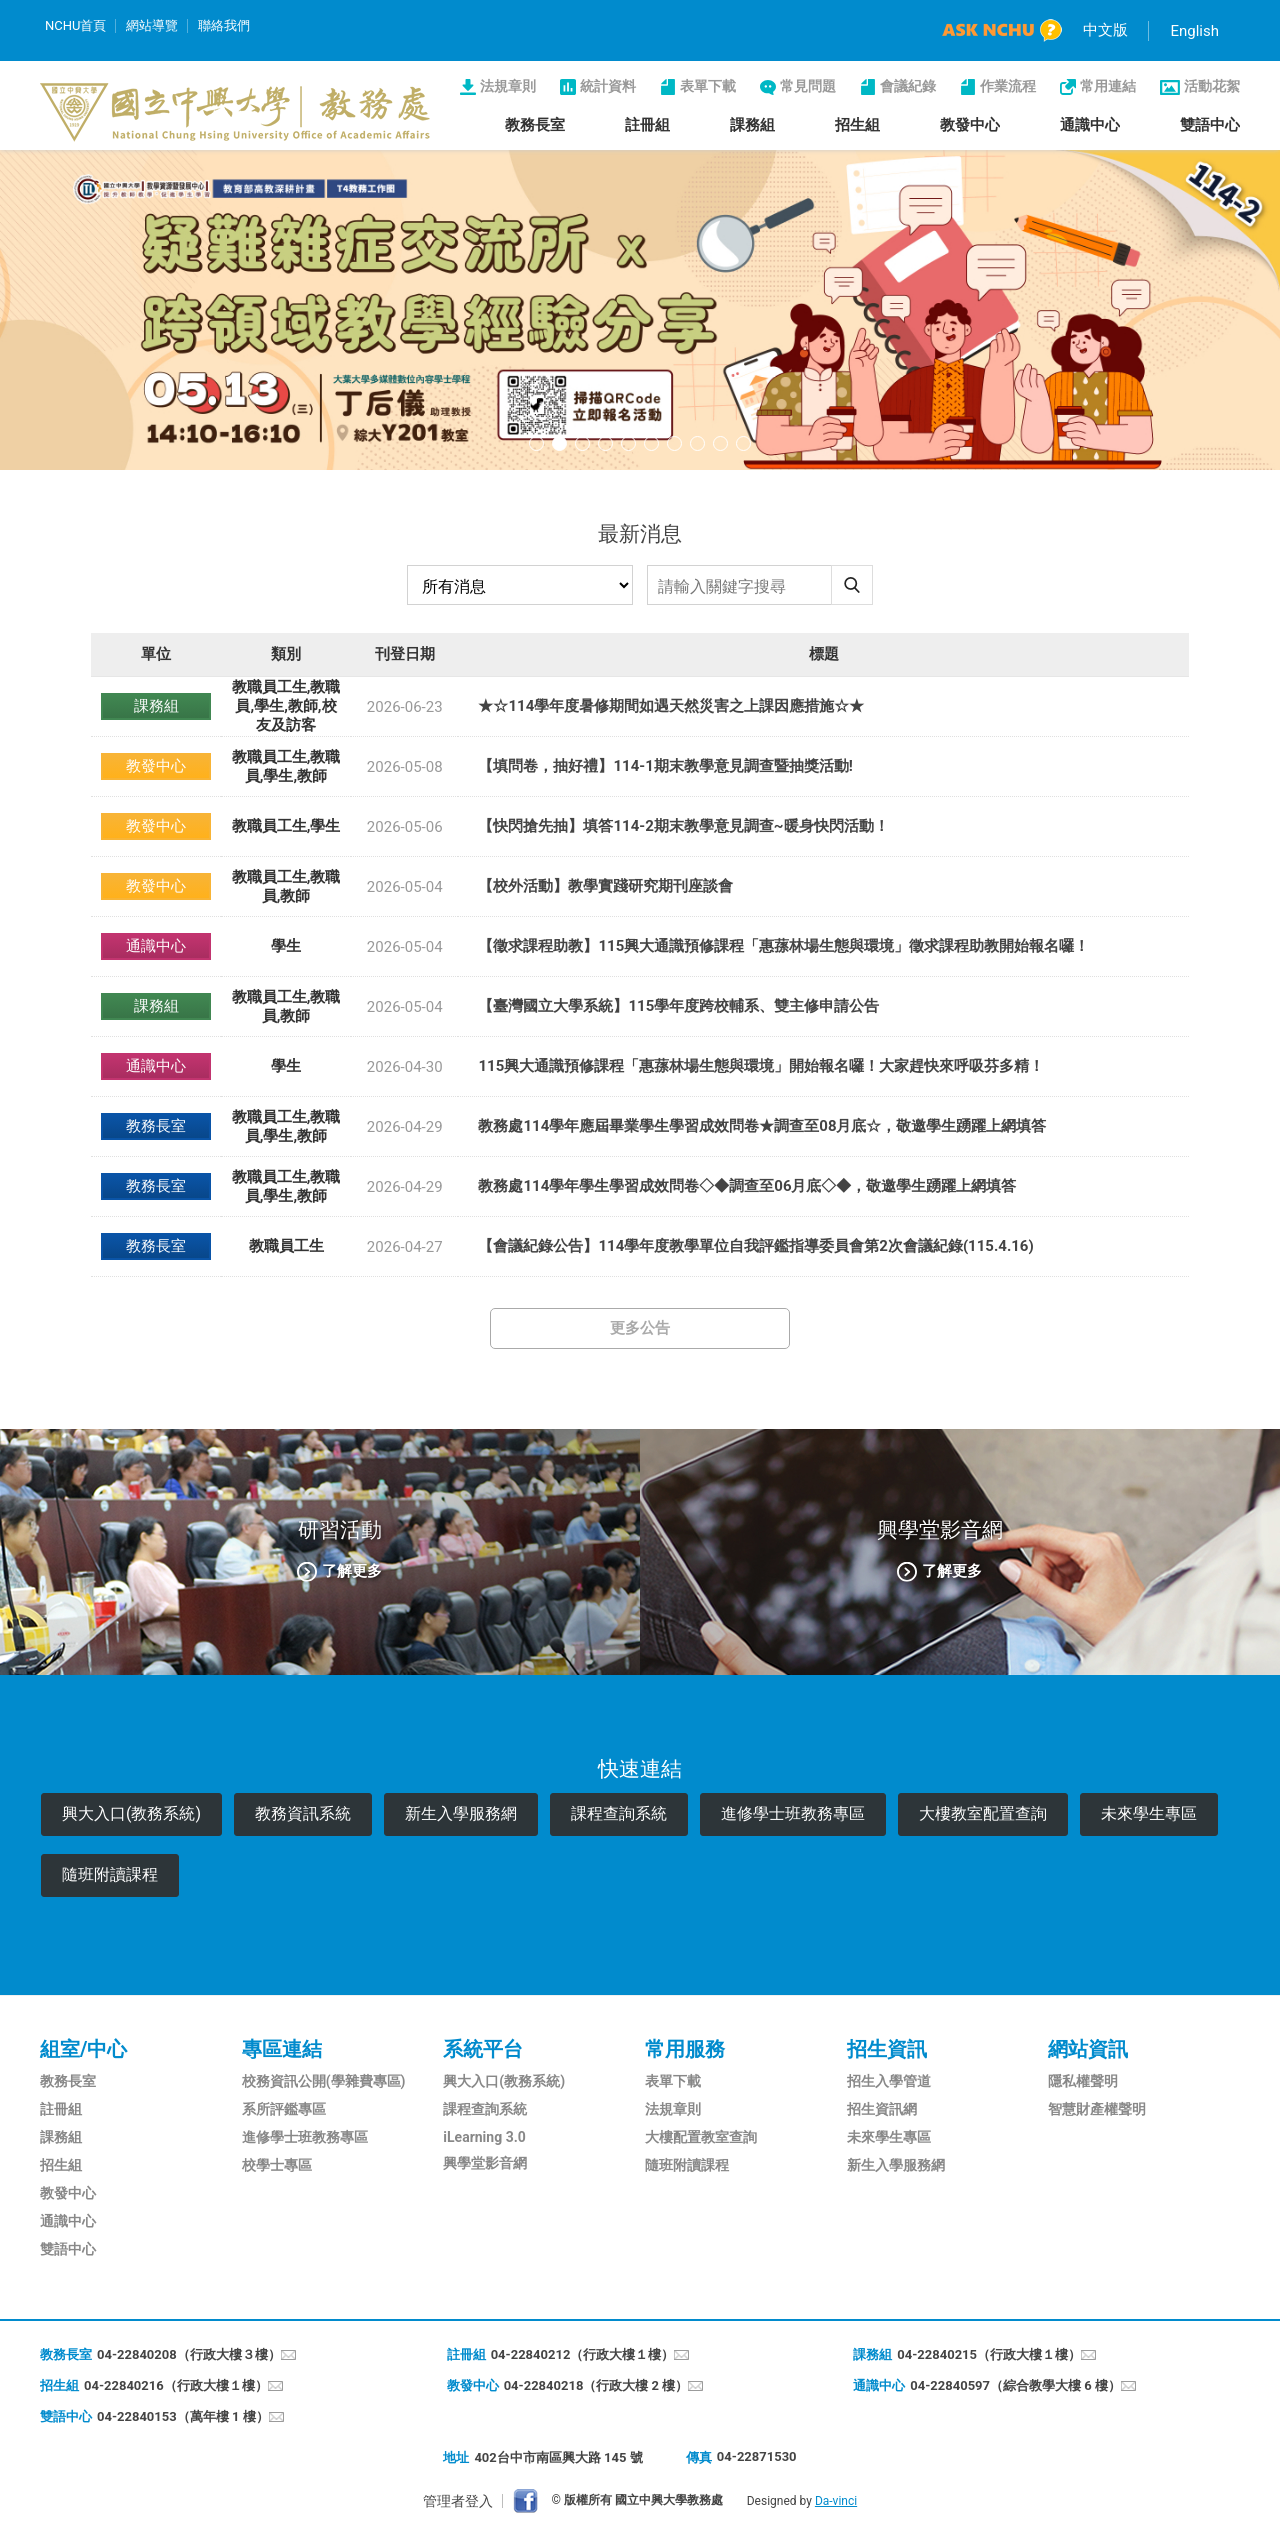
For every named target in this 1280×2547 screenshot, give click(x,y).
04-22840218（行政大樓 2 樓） (596, 2385)
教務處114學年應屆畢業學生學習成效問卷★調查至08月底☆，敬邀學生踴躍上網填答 (762, 1126)
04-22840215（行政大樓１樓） (989, 2354)
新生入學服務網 (461, 1813)
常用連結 (1108, 86)
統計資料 (608, 86)
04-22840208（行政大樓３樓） (189, 2354)
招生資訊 (887, 2049)
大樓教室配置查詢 (983, 1813)
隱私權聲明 (1083, 2081)
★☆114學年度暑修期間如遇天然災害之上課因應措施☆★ (671, 706)
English (1194, 31)
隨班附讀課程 (110, 1874)
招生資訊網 (882, 2109)
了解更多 (352, 1570)
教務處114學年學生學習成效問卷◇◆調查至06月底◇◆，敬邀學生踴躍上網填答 (747, 1186)
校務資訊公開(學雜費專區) (324, 2081)
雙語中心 (1210, 125)
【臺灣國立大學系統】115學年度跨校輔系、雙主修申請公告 (678, 1006)
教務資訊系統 (303, 1813)
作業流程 (1008, 86)
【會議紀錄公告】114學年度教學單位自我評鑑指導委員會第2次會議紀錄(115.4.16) (755, 1246)
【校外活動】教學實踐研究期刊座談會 (605, 886)
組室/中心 (83, 2049)
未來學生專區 (1149, 1813)
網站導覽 (152, 25)
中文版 (1105, 30)
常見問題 (808, 86)
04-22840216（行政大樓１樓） (176, 2385)
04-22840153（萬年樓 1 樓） (183, 2416)
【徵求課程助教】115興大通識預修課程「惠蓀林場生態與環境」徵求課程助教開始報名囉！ (783, 946)
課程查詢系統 (619, 1813)
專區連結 (282, 2049)
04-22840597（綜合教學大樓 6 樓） (1015, 2385)
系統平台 (483, 2049)
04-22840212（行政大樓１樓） (583, 2354)
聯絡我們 (224, 25)
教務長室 (535, 125)
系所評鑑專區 (284, 2109)
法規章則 (508, 86)
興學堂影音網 (485, 2163)
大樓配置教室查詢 (701, 2137)
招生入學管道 (889, 2081)
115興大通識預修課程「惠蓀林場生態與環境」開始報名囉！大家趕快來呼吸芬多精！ (761, 1066)
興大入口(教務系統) (131, 1813)
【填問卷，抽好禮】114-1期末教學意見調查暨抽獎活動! (665, 766)
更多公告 (640, 1328)
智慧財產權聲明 (1097, 2109)
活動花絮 (1212, 86)
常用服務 (685, 2049)
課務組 (752, 125)
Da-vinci (836, 2501)
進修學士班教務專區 (793, 1813)
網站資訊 (1088, 2049)
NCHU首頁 (75, 25)
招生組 (857, 125)
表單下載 (708, 86)
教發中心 (970, 125)
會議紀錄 (908, 86)
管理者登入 (458, 2501)
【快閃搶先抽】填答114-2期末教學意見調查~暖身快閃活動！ (683, 826)
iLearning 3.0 (484, 2137)
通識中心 (1090, 125)
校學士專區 (277, 2165)
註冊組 (647, 125)
